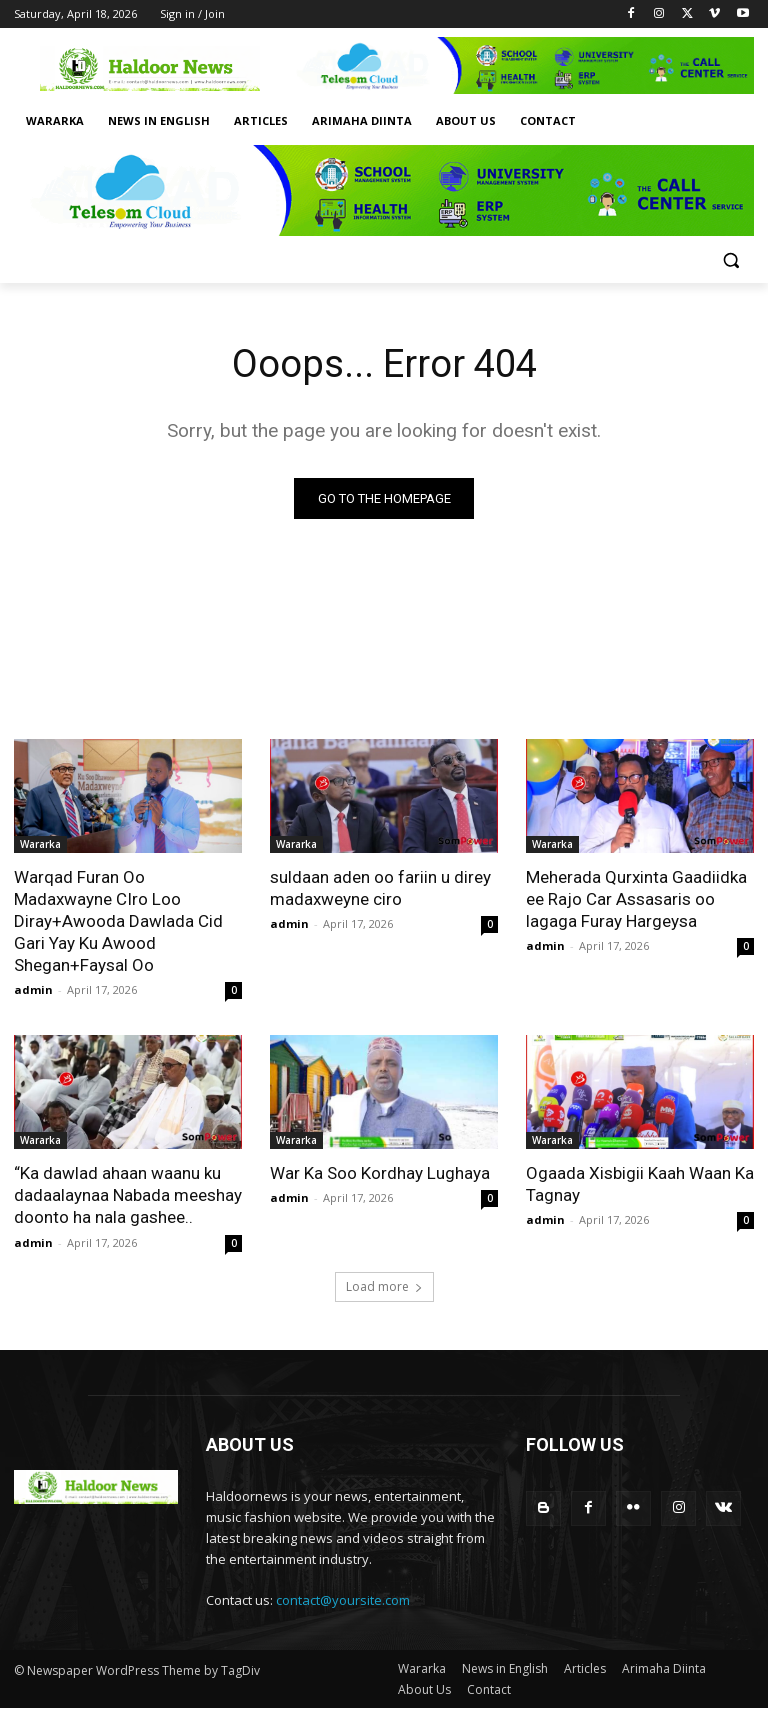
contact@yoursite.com (343, 1600)
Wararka (40, 844)
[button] (730, 260)
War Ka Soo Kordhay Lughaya (380, 1173)
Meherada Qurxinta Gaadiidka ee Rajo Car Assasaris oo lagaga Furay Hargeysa (636, 899)
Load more (384, 1286)
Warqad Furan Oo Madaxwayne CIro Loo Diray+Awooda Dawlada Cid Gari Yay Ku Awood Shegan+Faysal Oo (118, 921)
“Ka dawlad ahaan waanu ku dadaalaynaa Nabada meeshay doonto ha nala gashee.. (128, 1195)
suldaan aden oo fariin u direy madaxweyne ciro (380, 888)
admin (33, 989)
